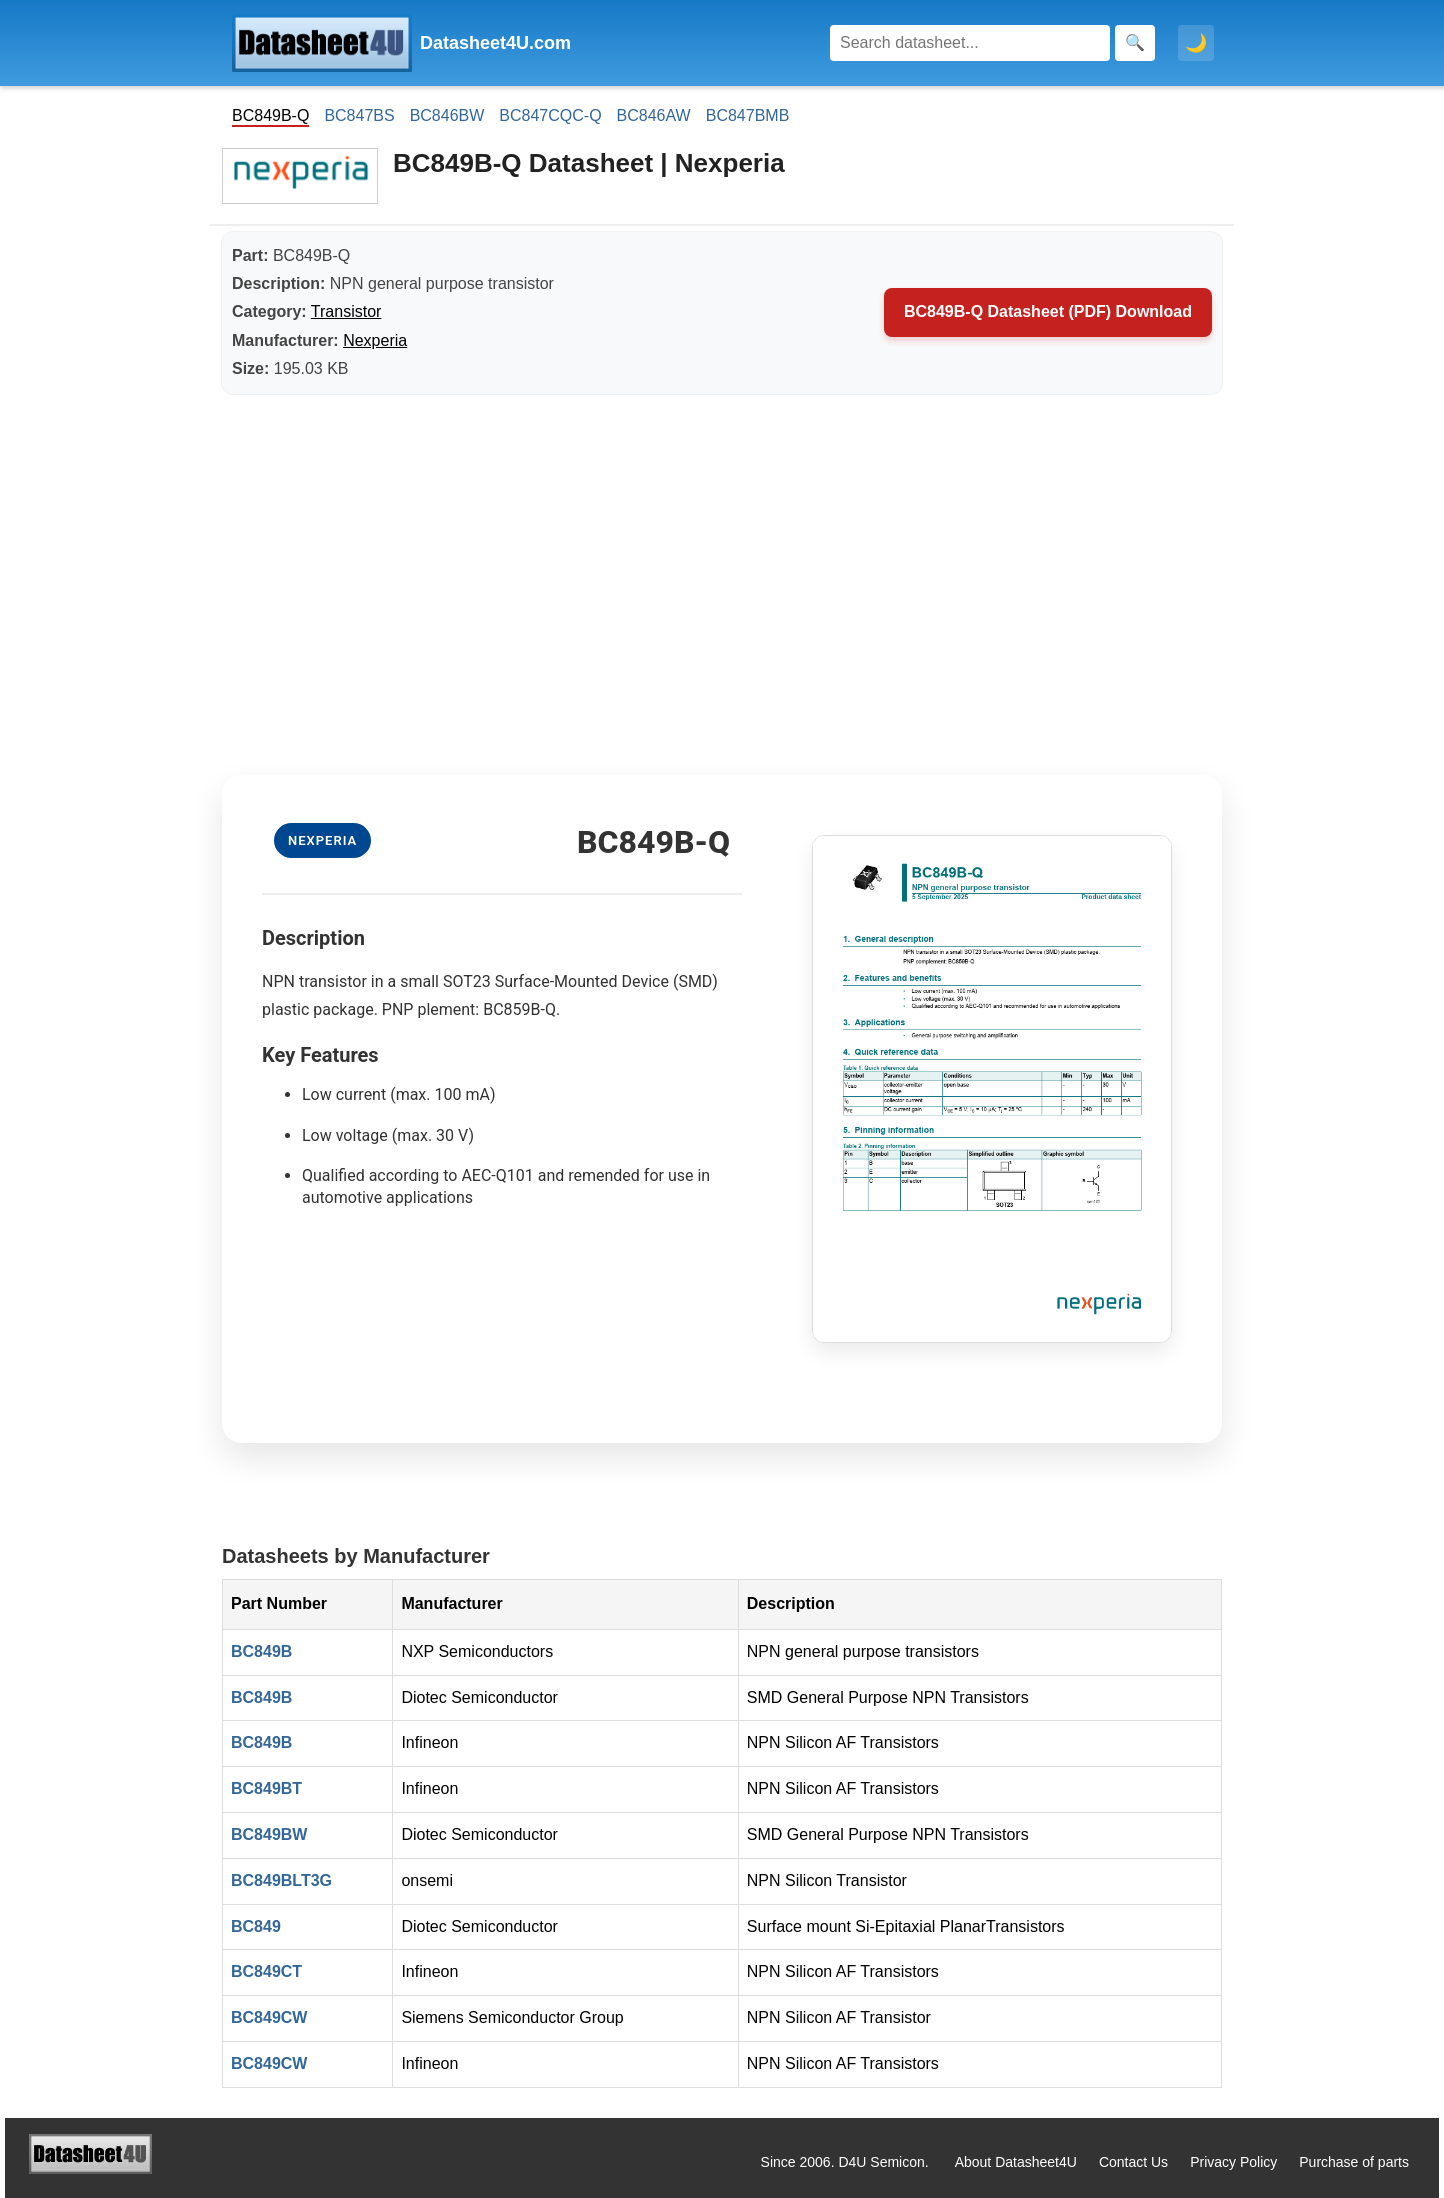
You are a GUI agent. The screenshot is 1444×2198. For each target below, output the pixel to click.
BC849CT (266, 1971)
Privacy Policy (1233, 2162)
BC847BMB (748, 115)
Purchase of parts (1354, 2162)
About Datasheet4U (1016, 2162)
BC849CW (269, 2017)
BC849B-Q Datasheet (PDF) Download (1048, 311)
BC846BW (447, 115)
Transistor (346, 311)
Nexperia (375, 340)
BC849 (256, 1926)
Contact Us (1133, 2162)
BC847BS (359, 115)
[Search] (970, 43)
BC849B (261, 1651)
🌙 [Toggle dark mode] (1196, 43)
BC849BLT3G (281, 1880)
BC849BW (269, 1834)
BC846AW (654, 115)
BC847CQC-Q (550, 115)
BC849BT (266, 1788)
